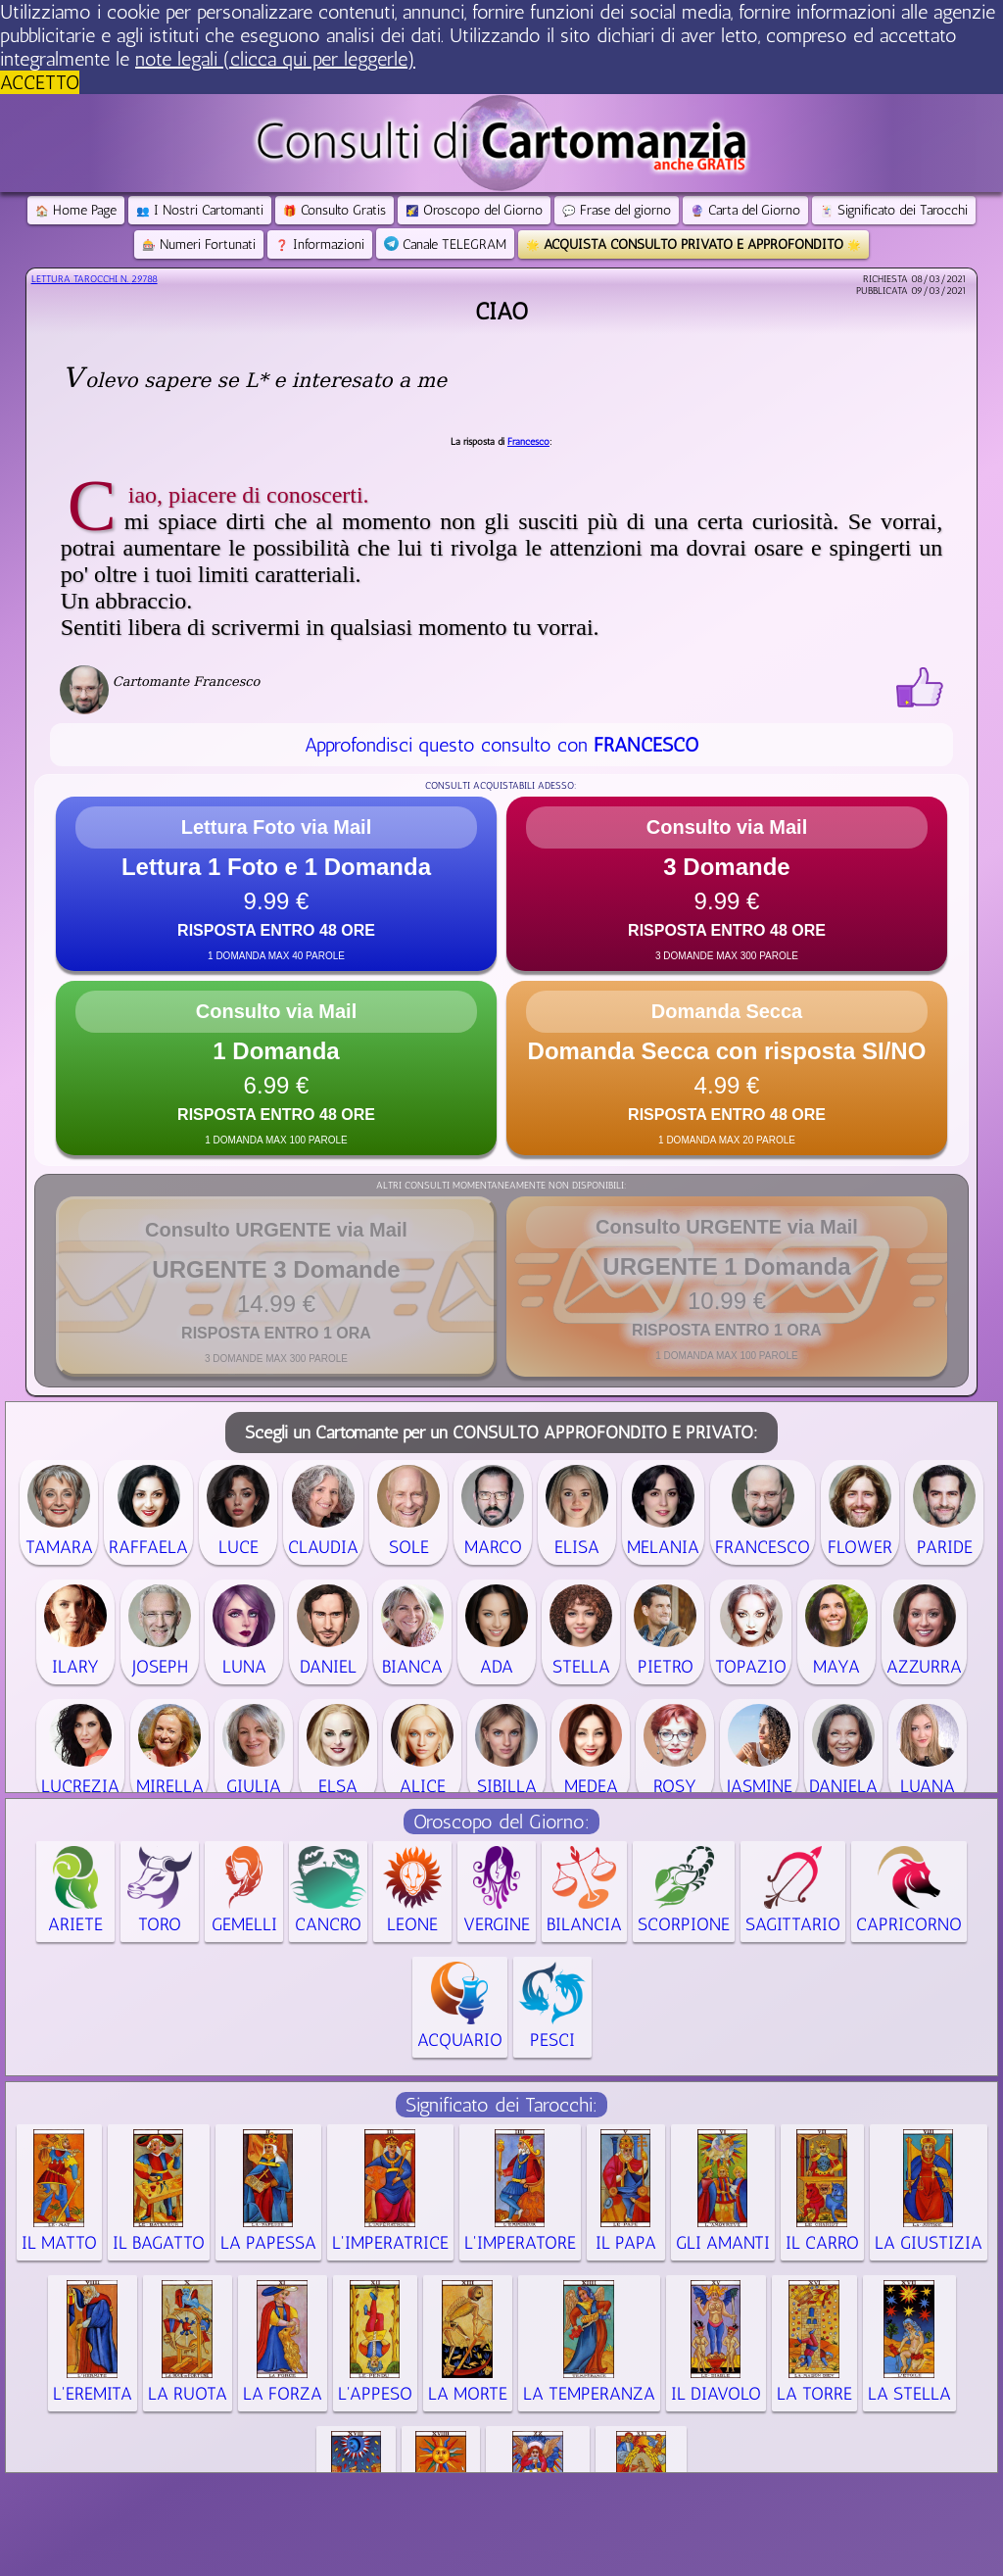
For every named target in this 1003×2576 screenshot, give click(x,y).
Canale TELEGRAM (445, 244)
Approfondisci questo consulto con (501, 744)
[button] (276, 884)
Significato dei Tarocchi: (501, 2104)
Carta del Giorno (745, 210)
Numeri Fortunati (199, 244)
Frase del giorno (616, 210)
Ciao (501, 311)
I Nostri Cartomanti (199, 210)
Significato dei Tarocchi (894, 210)
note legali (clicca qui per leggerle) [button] (275, 59)
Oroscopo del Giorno (474, 210)
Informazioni (319, 244)
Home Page (76, 210)
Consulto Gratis (334, 210)
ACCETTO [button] (39, 82)
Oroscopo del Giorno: (501, 1821)
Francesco (528, 442)
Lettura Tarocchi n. (94, 279)
